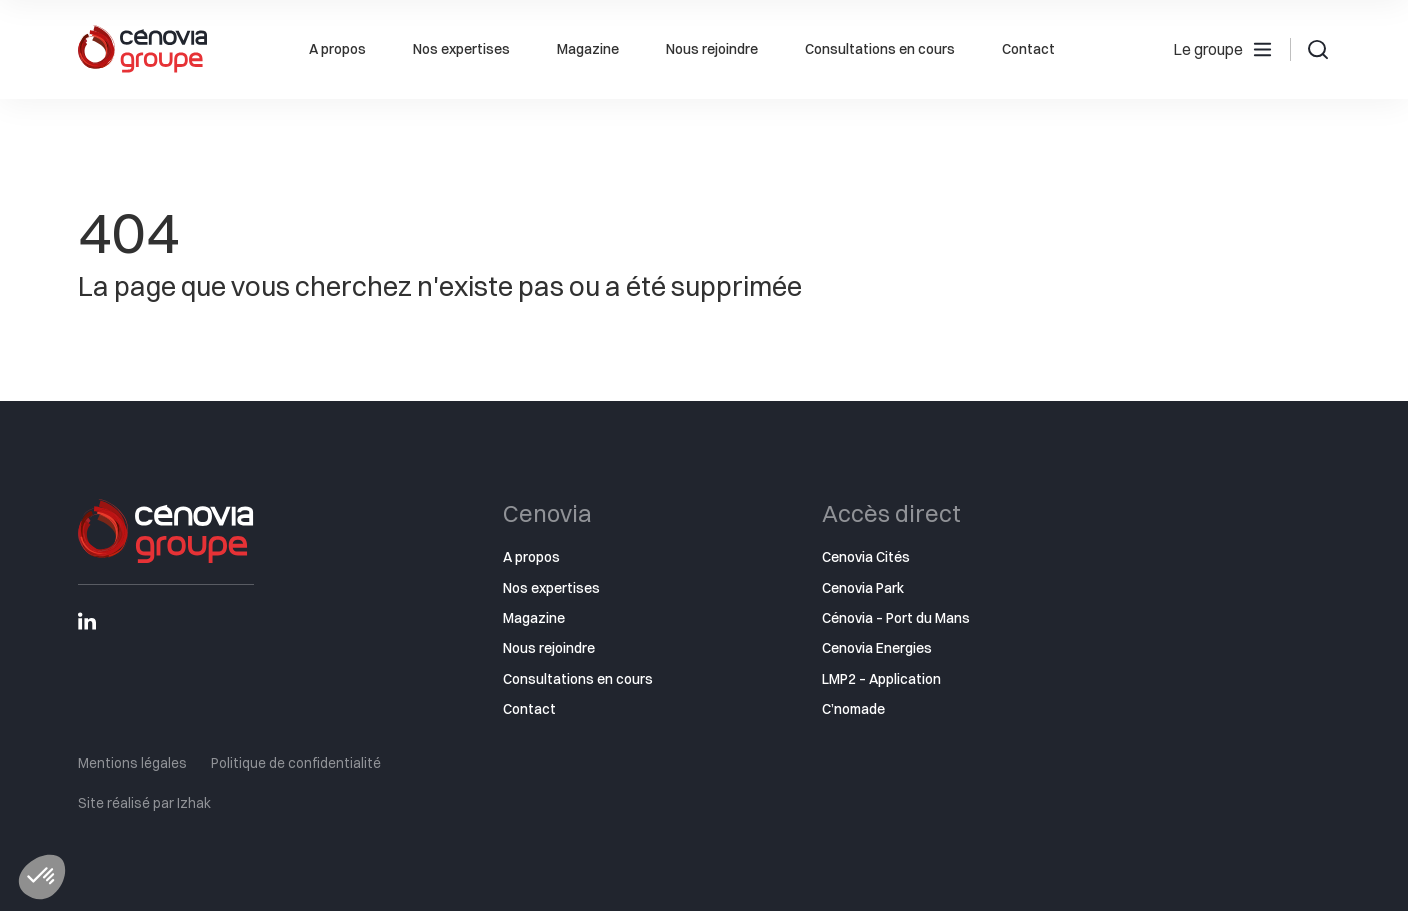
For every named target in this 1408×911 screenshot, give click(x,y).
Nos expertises (461, 49)
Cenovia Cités (866, 557)
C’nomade (853, 709)
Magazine (588, 49)
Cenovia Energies (877, 648)
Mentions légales (132, 763)
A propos (337, 49)
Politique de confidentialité (296, 763)
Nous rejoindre (712, 49)
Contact (1028, 49)
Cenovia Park (863, 588)
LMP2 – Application (881, 679)
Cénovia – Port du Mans (896, 618)
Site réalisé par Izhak (144, 803)
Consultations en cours (880, 49)
